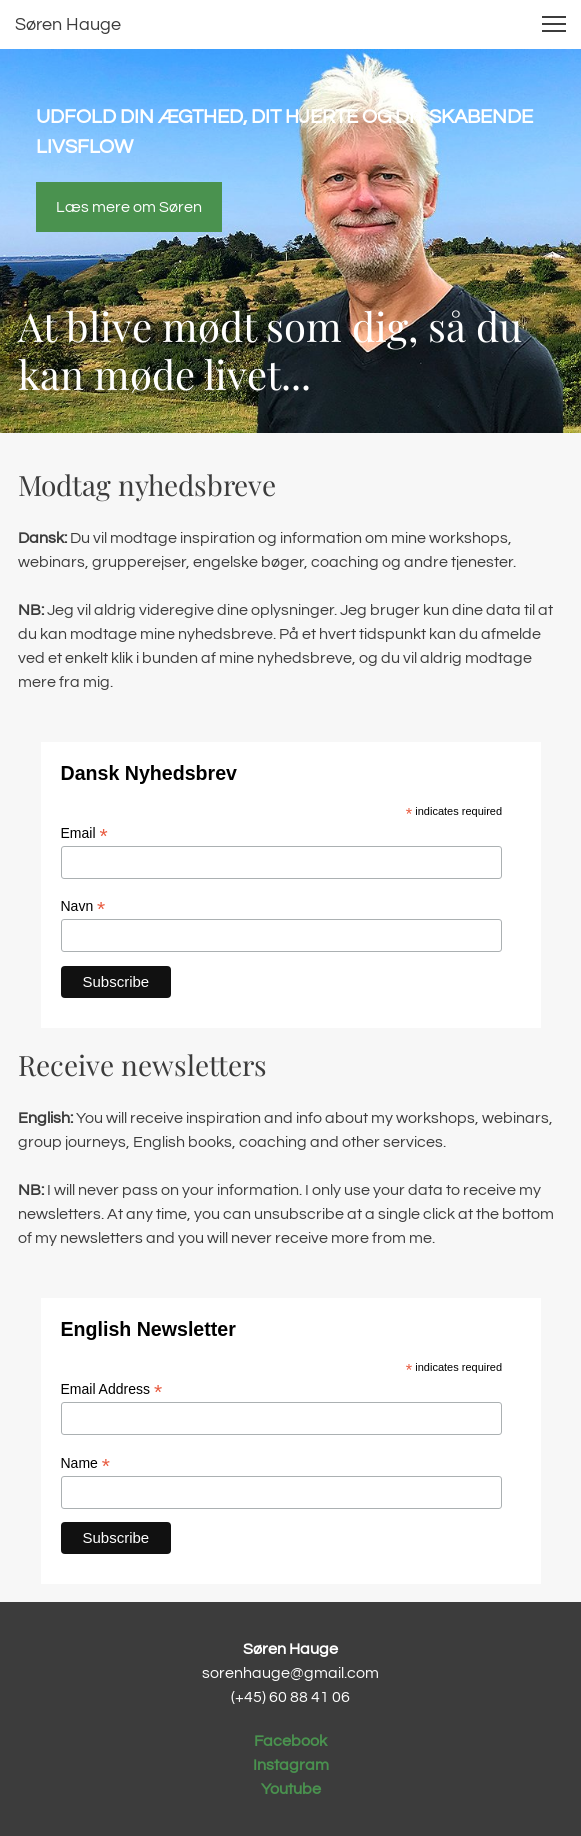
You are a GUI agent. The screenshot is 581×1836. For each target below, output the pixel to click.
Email (84, 833)
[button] (554, 24)
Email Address (112, 1389)
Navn (83, 906)
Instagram (291, 1765)
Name (85, 1463)
